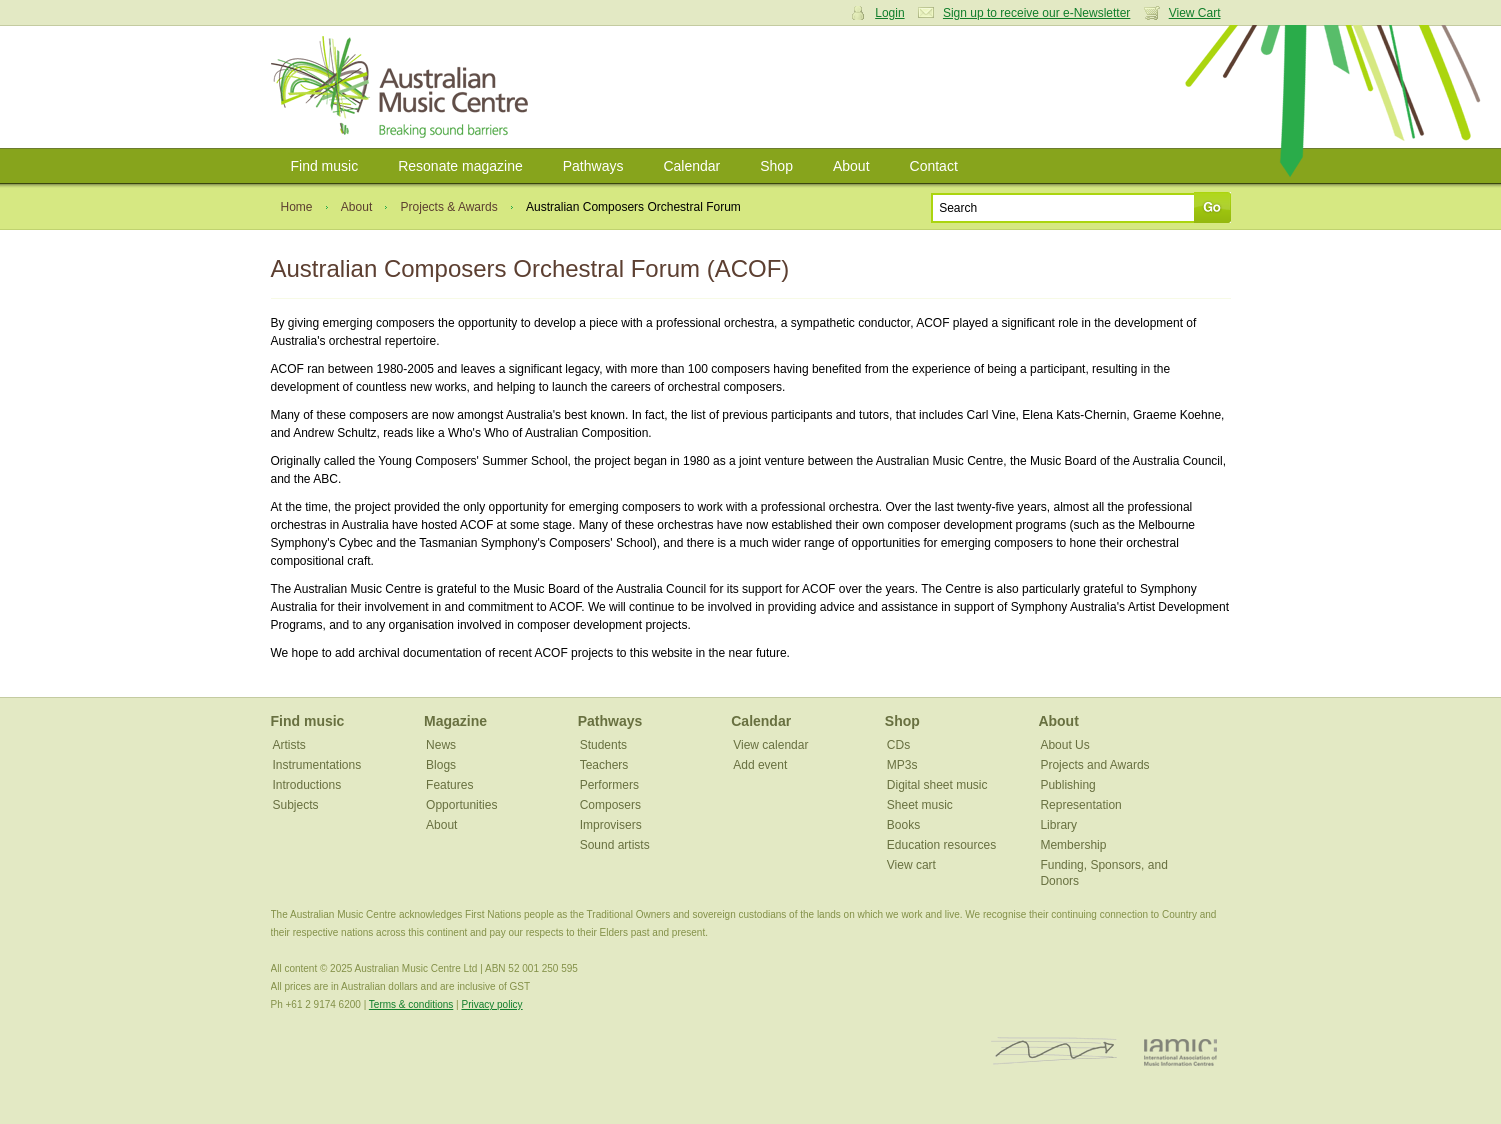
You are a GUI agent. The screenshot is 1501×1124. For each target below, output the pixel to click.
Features (449, 785)
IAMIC (1180, 1051)
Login (889, 13)
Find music (325, 166)
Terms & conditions (411, 1004)
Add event (760, 765)
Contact (934, 166)
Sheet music (920, 805)
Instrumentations (317, 765)
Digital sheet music (937, 785)
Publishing (1067, 785)
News (441, 745)
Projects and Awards (1094, 765)
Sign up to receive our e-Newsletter (1036, 13)
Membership (1073, 845)
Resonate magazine (460, 166)
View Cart (1195, 13)
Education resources (941, 845)
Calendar (691, 166)
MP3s (902, 765)
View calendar (770, 745)
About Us (1064, 745)
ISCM (1054, 1051)
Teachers (604, 765)
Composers (610, 805)
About (851, 166)
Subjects (296, 805)
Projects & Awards (449, 207)
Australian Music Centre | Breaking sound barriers (403, 87)
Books (903, 825)
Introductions (307, 785)
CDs (898, 745)
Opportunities (461, 805)
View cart (911, 865)
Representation (1080, 805)
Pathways (593, 166)
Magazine (455, 721)
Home (297, 207)
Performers (609, 785)
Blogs (441, 765)
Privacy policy (491, 1004)
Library (1058, 825)
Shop (776, 166)
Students (603, 745)
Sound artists (615, 845)
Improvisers (611, 825)
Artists (289, 745)
